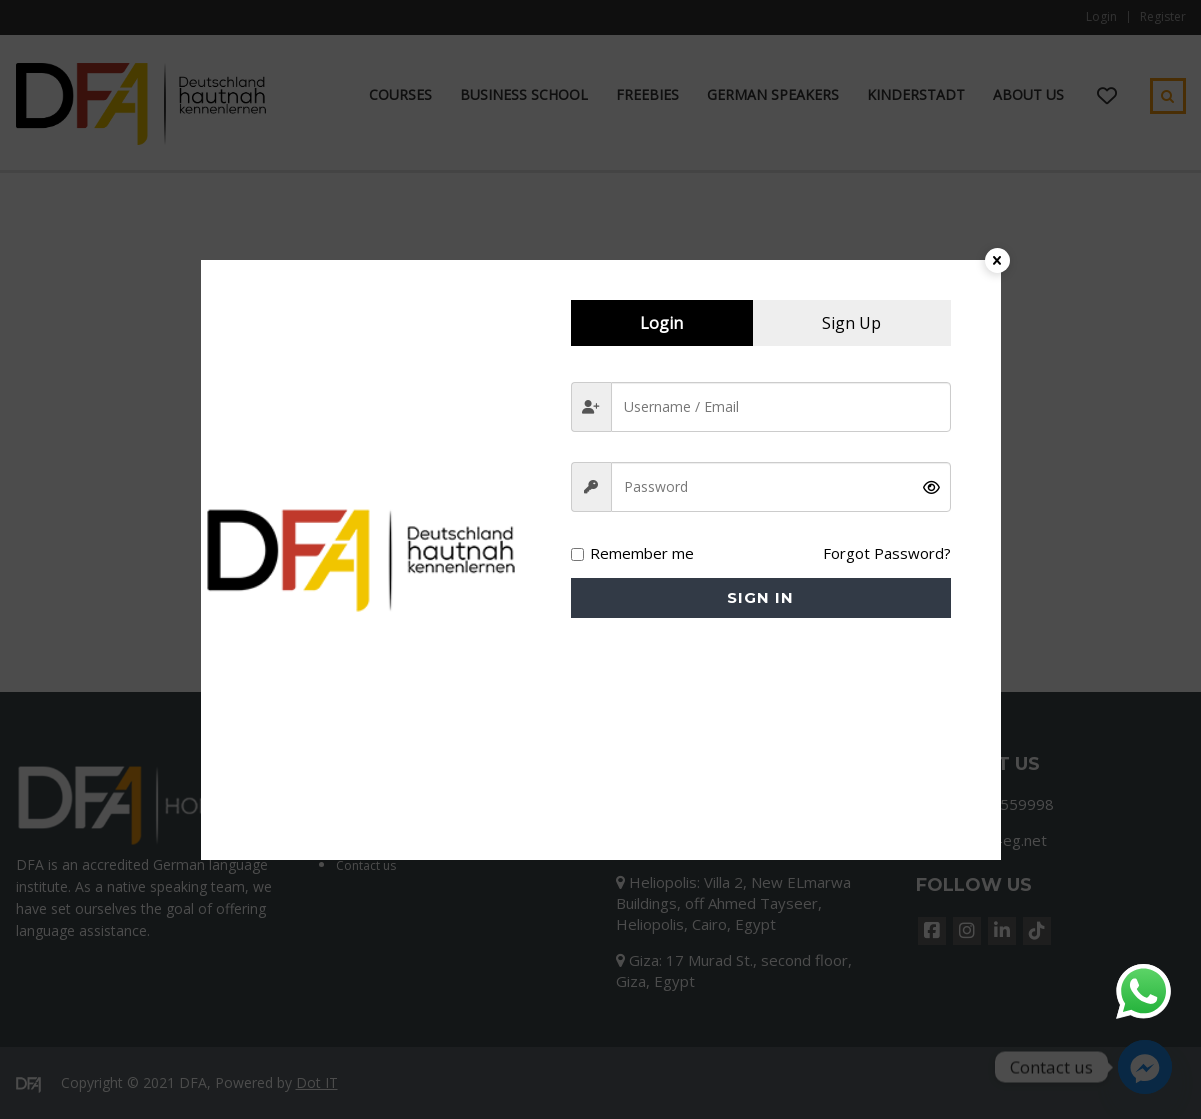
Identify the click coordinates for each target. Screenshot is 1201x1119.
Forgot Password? (887, 553)
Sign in (760, 597)
